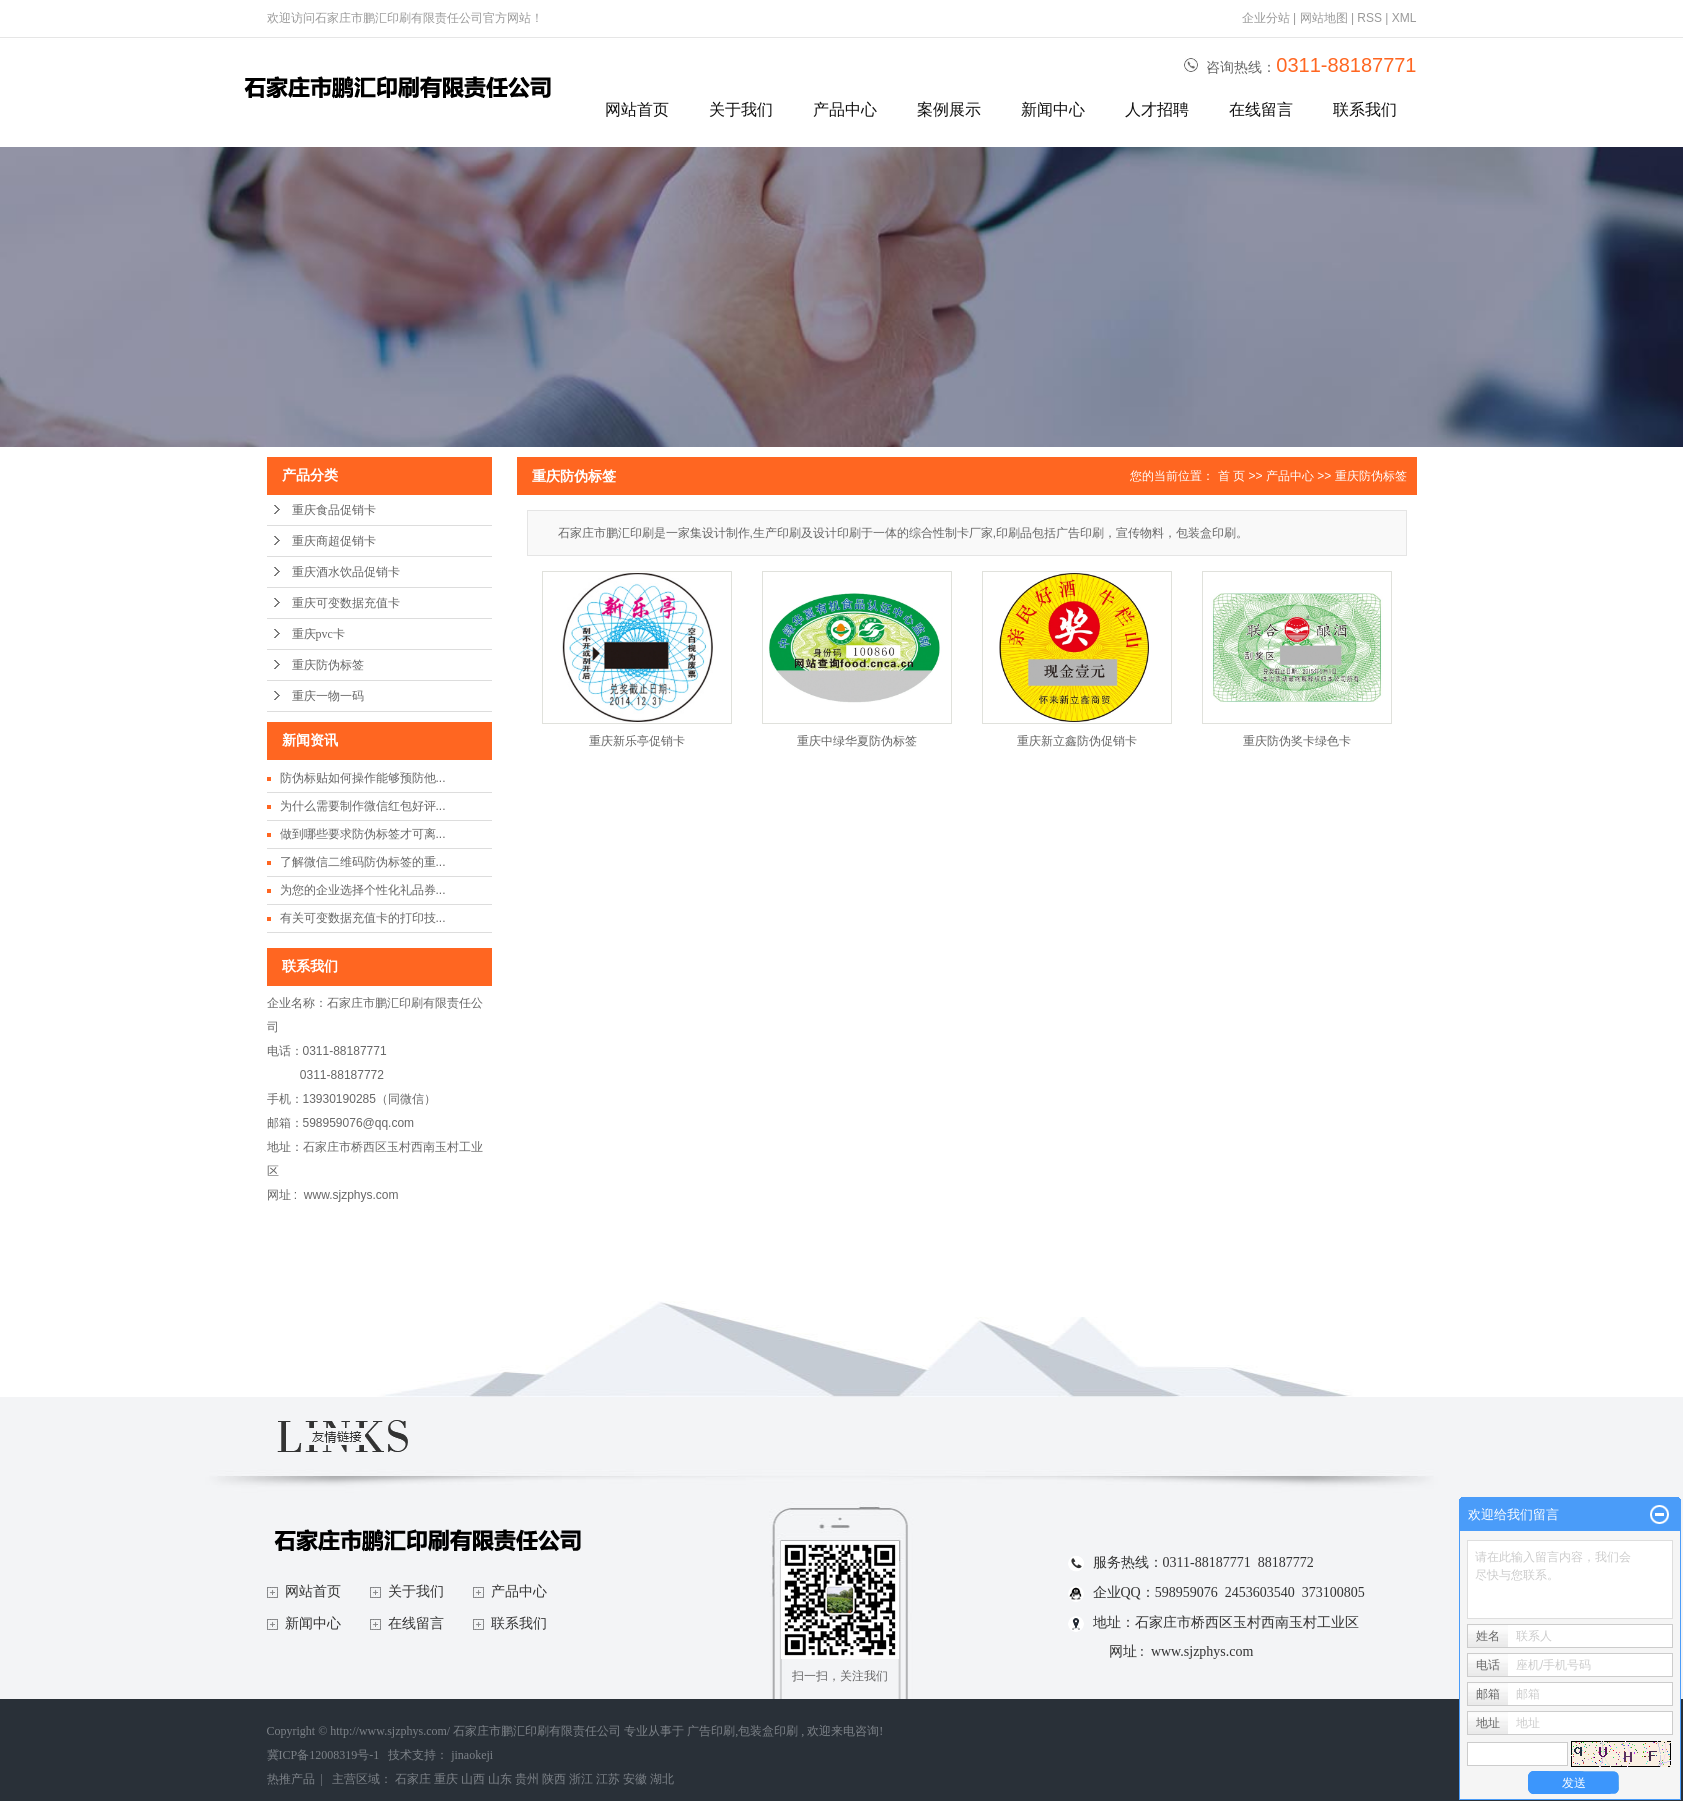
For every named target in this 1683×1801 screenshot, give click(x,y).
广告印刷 (711, 1731)
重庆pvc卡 (318, 634)
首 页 (1231, 476)
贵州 (527, 1779)
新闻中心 (1053, 109)
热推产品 (291, 1779)
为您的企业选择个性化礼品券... (363, 890)
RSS (1369, 18)
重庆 (446, 1779)
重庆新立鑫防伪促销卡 (1077, 741)
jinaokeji (472, 1755)
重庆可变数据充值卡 (346, 603)
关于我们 (741, 109)
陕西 (554, 1779)
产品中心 (845, 109)
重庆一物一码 (328, 696)
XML (1404, 18)
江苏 (608, 1779)
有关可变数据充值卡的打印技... (363, 918)
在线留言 (1261, 109)
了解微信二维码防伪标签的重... (363, 862)
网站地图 (1325, 18)
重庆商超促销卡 (334, 541)
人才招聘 (1157, 109)
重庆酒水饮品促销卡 (346, 572)
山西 (473, 1779)
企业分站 (1266, 18)
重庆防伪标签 (328, 665)
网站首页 (637, 109)
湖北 (662, 1779)
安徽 (635, 1779)
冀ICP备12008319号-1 (323, 1755)
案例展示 (949, 109)
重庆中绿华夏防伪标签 (857, 741)
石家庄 (413, 1779)
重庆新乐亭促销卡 (637, 741)
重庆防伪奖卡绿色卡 (1297, 741)
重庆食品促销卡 (334, 510)
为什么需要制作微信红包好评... (363, 806)
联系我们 (1365, 109)
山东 (500, 1779)
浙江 (581, 1779)
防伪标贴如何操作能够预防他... (363, 778)
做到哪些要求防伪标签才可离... (363, 834)
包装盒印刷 (768, 1731)
